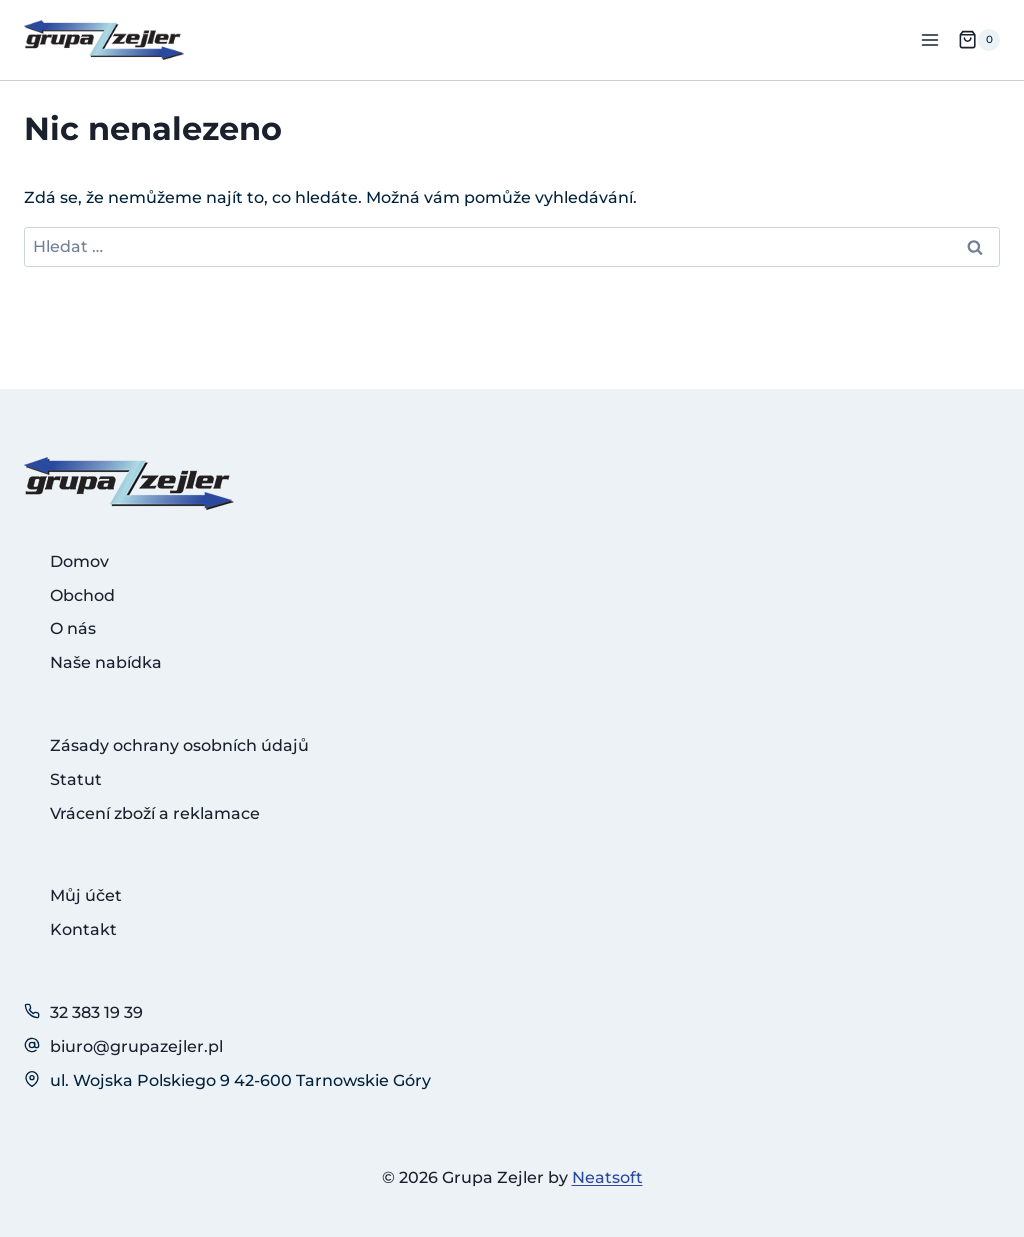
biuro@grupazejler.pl (136, 1046)
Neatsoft (607, 1177)
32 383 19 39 (96, 1012)
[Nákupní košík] (979, 40)
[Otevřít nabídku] (929, 39)
